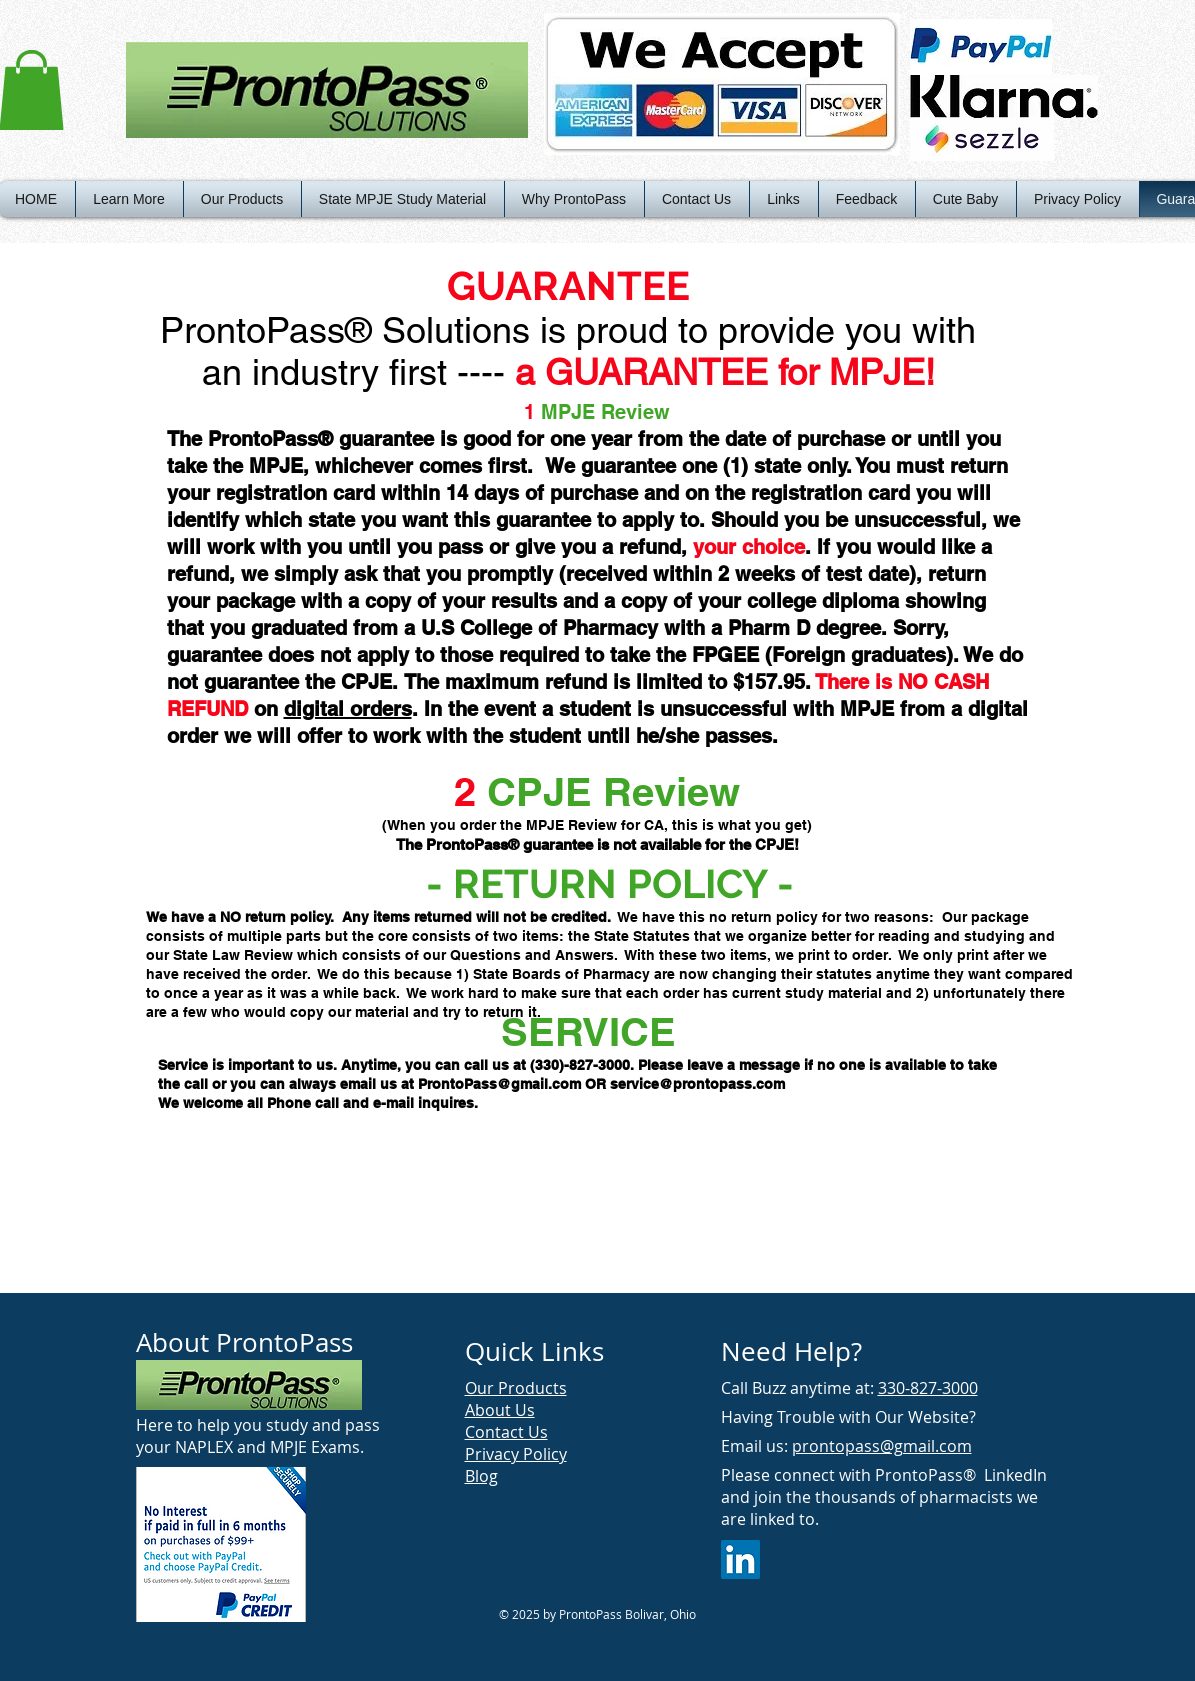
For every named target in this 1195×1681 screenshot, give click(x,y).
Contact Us (506, 1432)
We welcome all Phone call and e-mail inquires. (318, 1103)
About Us (500, 1410)
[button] (129, 199)
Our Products (516, 1388)
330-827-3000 (928, 1388)
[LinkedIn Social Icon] (740, 1559)
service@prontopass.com (697, 1084)
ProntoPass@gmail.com (499, 1084)
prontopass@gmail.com (882, 1446)
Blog (481, 1476)
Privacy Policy (516, 1454)
